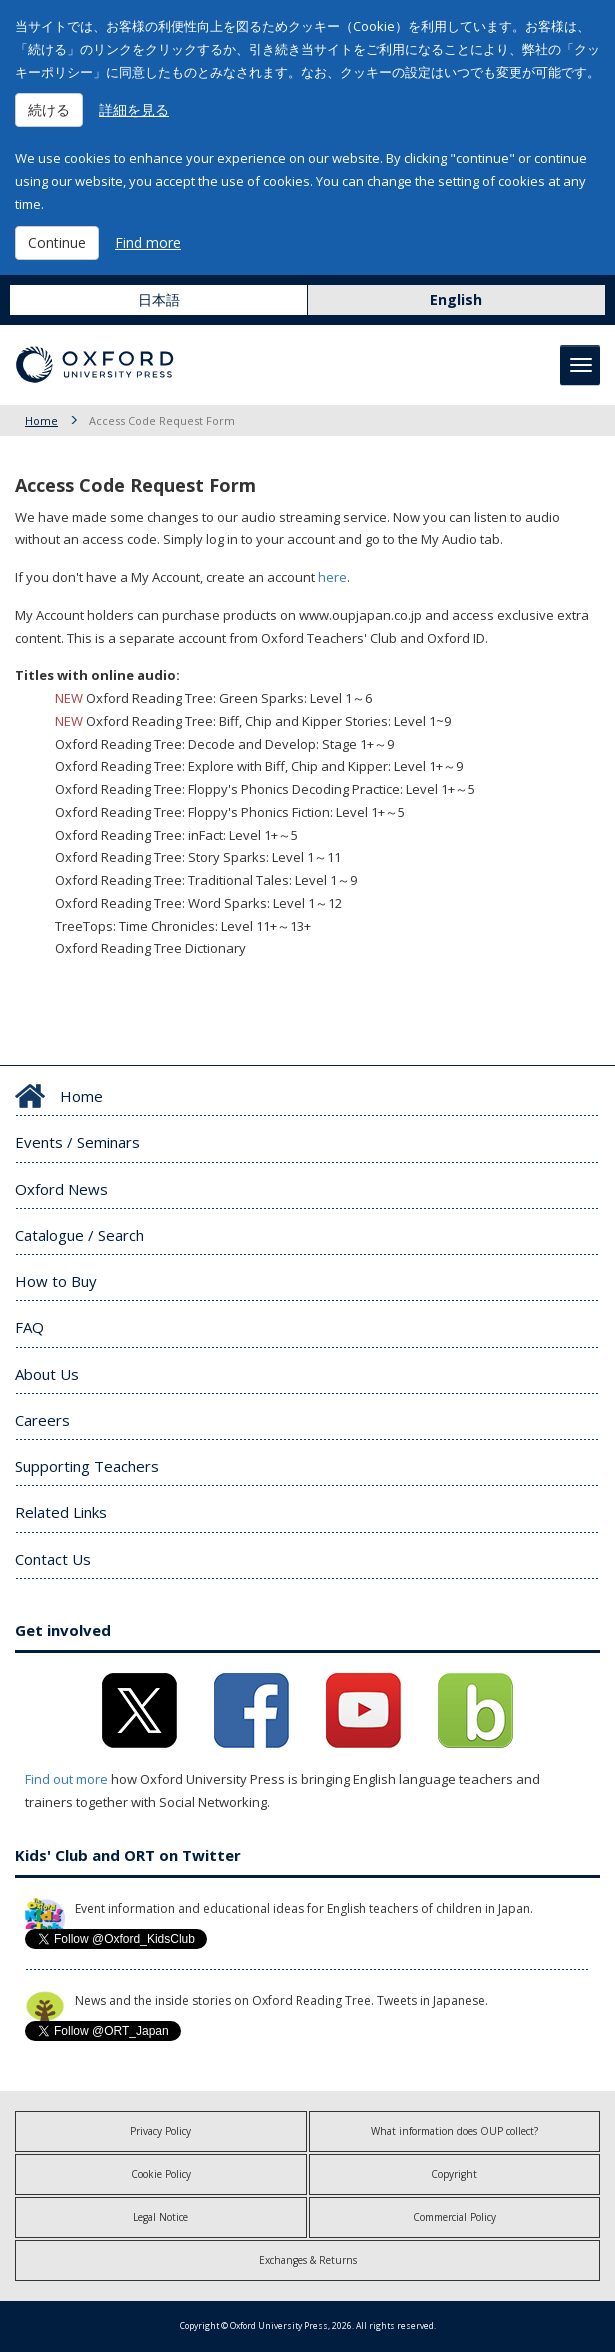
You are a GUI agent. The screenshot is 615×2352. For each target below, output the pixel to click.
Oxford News (61, 1189)
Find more (148, 242)
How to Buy (56, 1281)
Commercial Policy (454, 2217)
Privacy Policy (160, 2131)
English (456, 299)
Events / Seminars (77, 1142)
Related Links (61, 1512)
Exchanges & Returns (308, 2260)
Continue (57, 242)
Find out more (66, 1779)
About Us (47, 1374)
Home (41, 420)
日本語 (159, 299)
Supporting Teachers (87, 1466)
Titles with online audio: (97, 675)
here (332, 577)
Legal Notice (160, 2217)
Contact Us (53, 1559)
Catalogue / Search (79, 1235)
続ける (49, 109)
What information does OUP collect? (454, 2131)
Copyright (454, 2174)
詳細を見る (134, 109)
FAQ (29, 1327)
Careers (42, 1420)
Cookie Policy (161, 2174)
